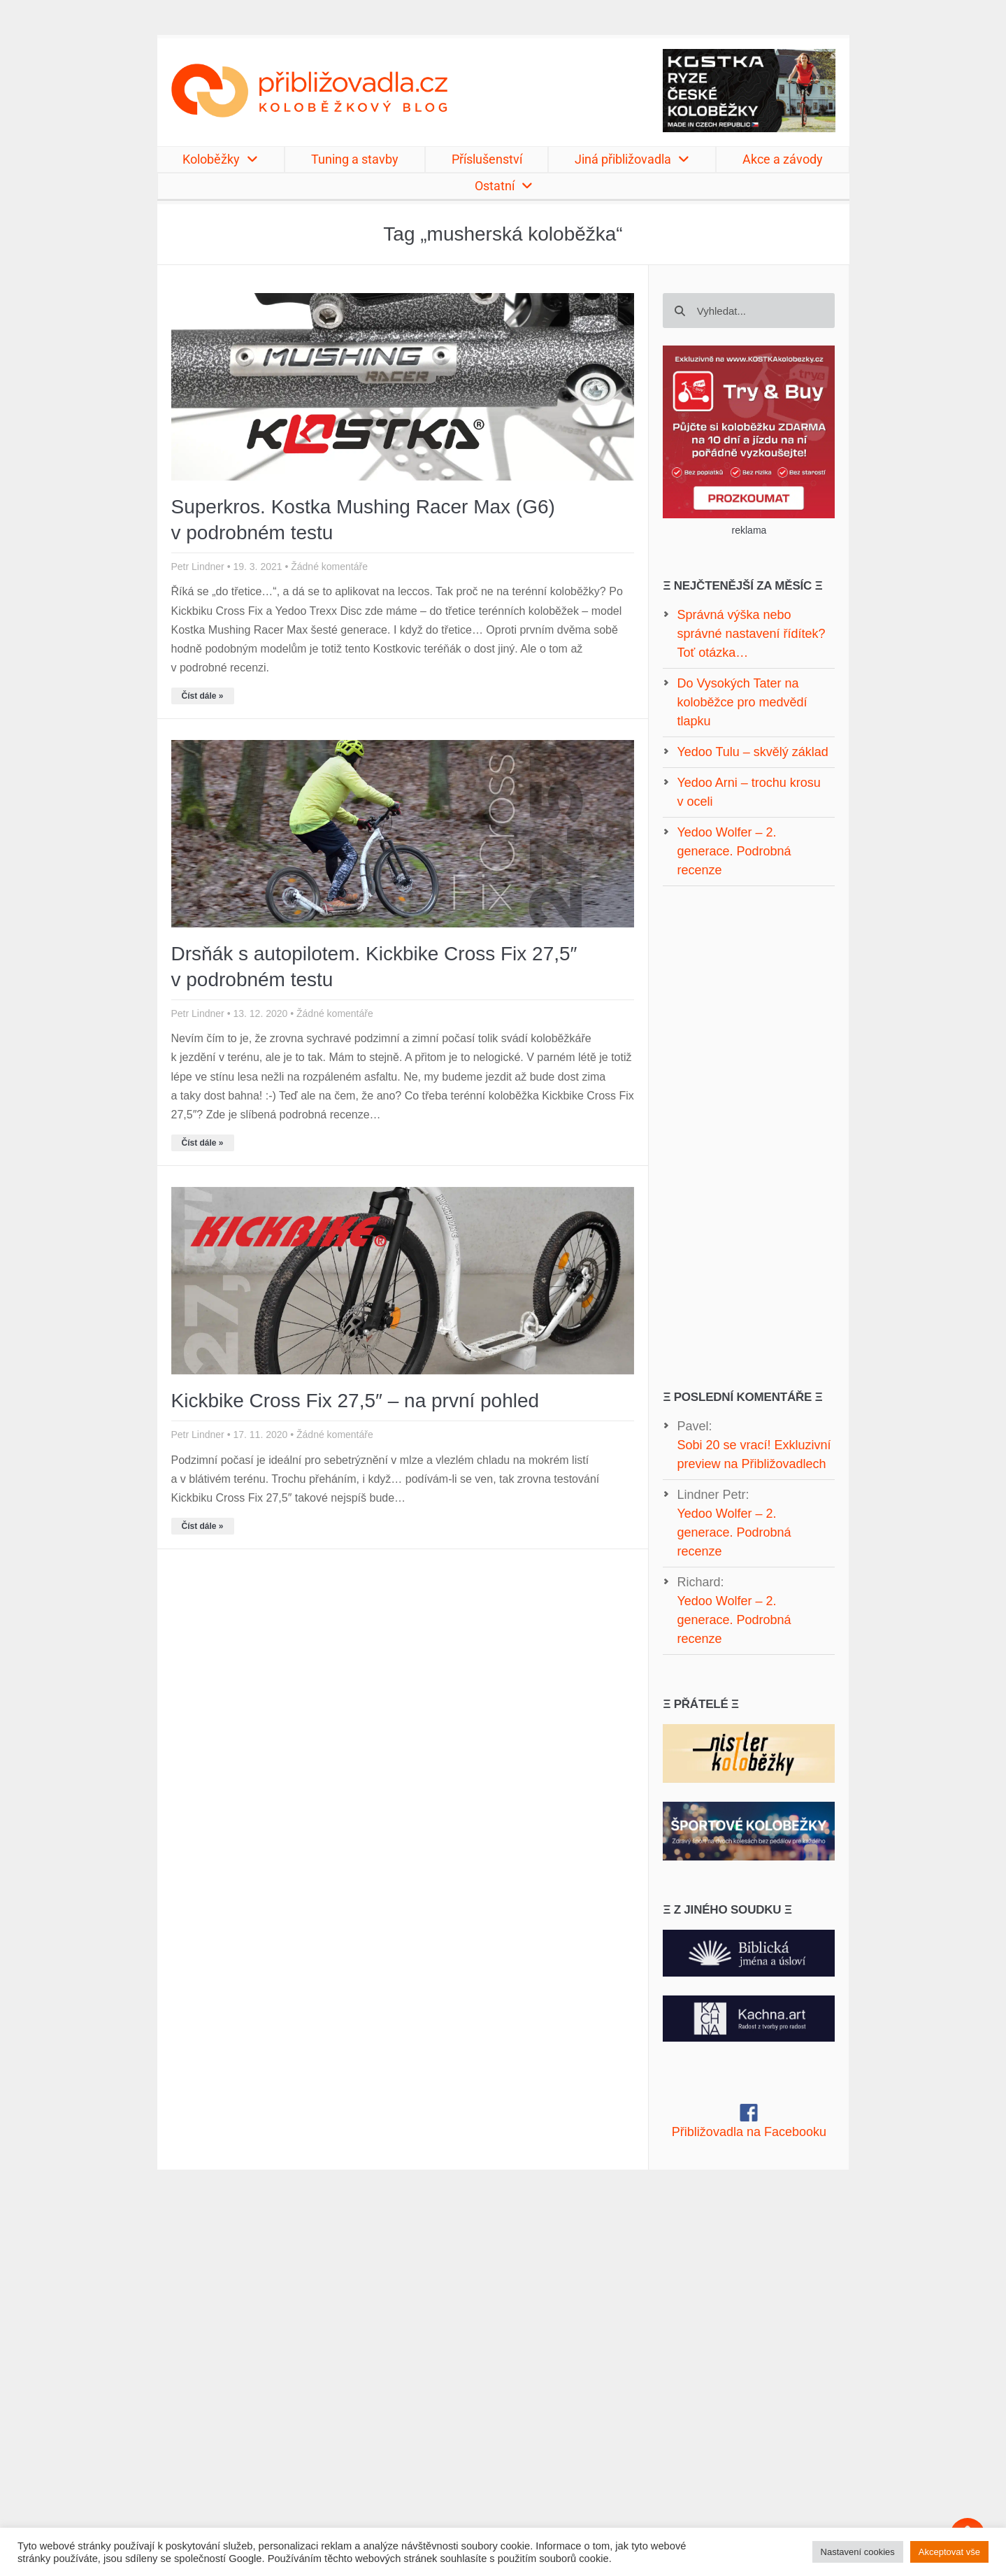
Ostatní (504, 186)
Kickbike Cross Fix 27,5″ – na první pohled (355, 1400)
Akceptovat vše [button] (949, 2552)
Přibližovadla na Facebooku (749, 2132)
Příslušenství (487, 159)
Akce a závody (782, 159)
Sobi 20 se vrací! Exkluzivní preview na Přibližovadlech (754, 1454)
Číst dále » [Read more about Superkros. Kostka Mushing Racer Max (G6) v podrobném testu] (203, 696)
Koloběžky (220, 159)
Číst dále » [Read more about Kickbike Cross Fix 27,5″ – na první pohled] (203, 1526)
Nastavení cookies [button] (858, 2552)
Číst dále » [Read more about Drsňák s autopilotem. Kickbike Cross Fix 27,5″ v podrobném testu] (203, 1143)
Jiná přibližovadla (632, 159)
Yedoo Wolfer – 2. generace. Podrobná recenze (734, 1532)
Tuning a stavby (354, 159)
